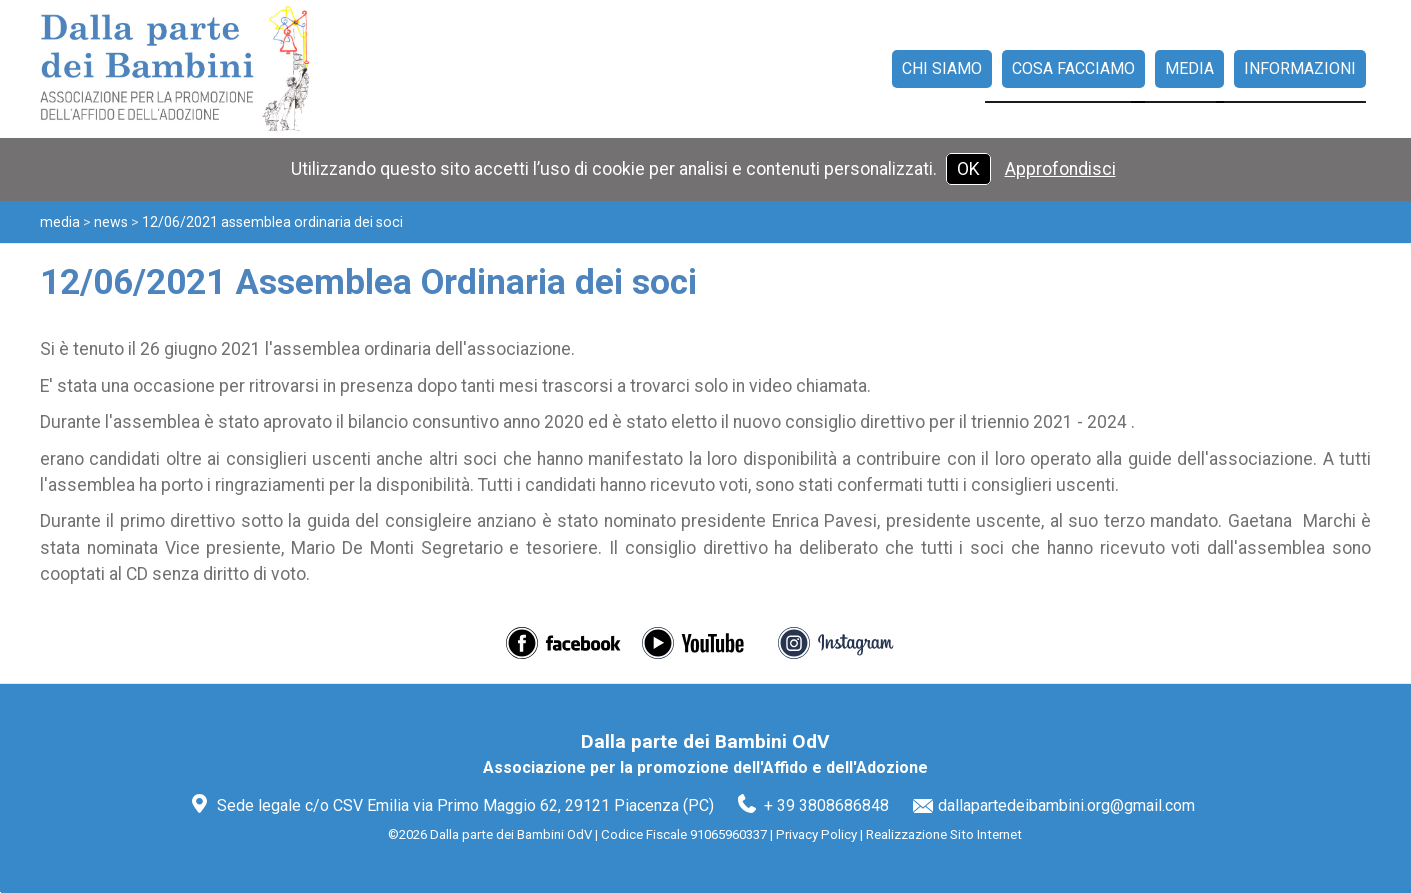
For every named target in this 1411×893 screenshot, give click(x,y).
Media (60, 222)
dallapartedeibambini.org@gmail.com (1066, 805)
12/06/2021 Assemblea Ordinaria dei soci (272, 222)
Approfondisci (1060, 169)
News (111, 222)
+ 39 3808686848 (826, 805)
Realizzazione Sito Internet (944, 834)
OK (968, 169)
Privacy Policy (816, 834)
